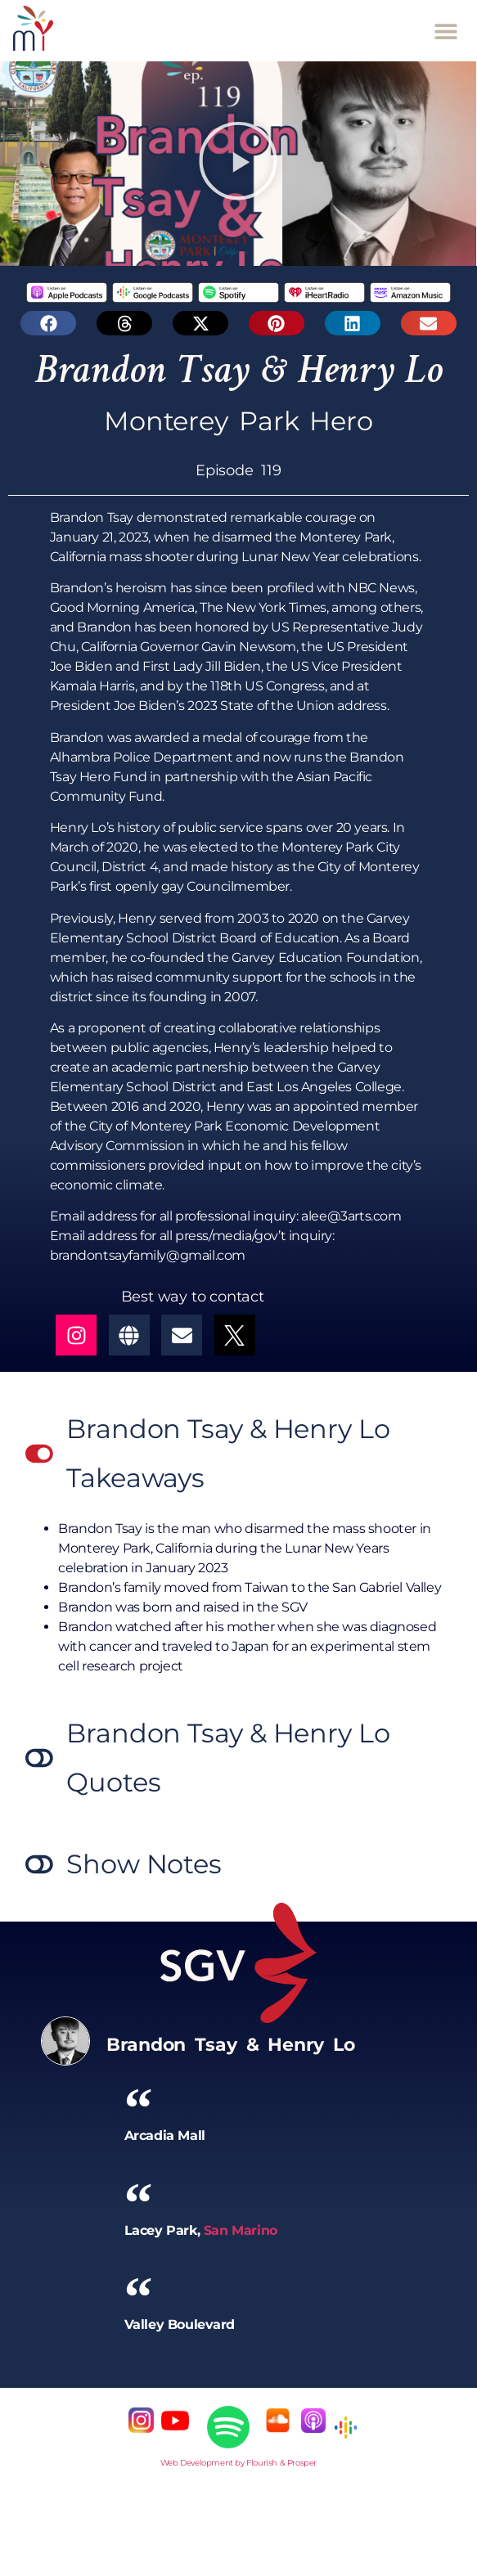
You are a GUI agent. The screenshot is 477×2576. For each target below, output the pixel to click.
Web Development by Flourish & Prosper (238, 2462)
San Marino (240, 2230)
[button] (446, 30)
